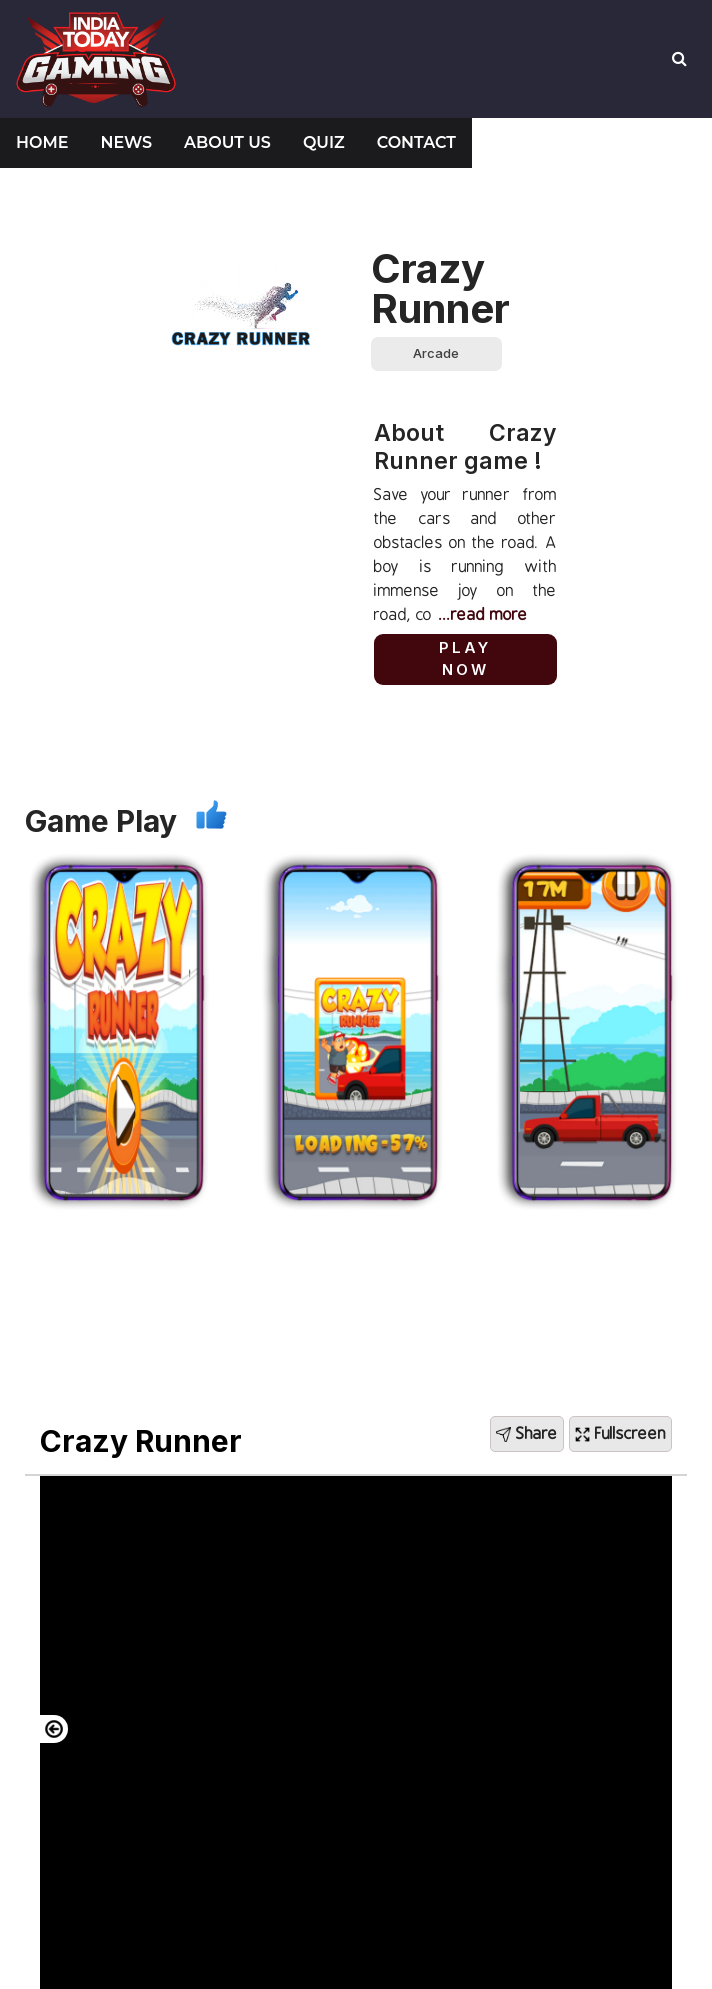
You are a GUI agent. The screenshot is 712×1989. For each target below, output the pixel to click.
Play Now (465, 659)
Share (527, 1434)
